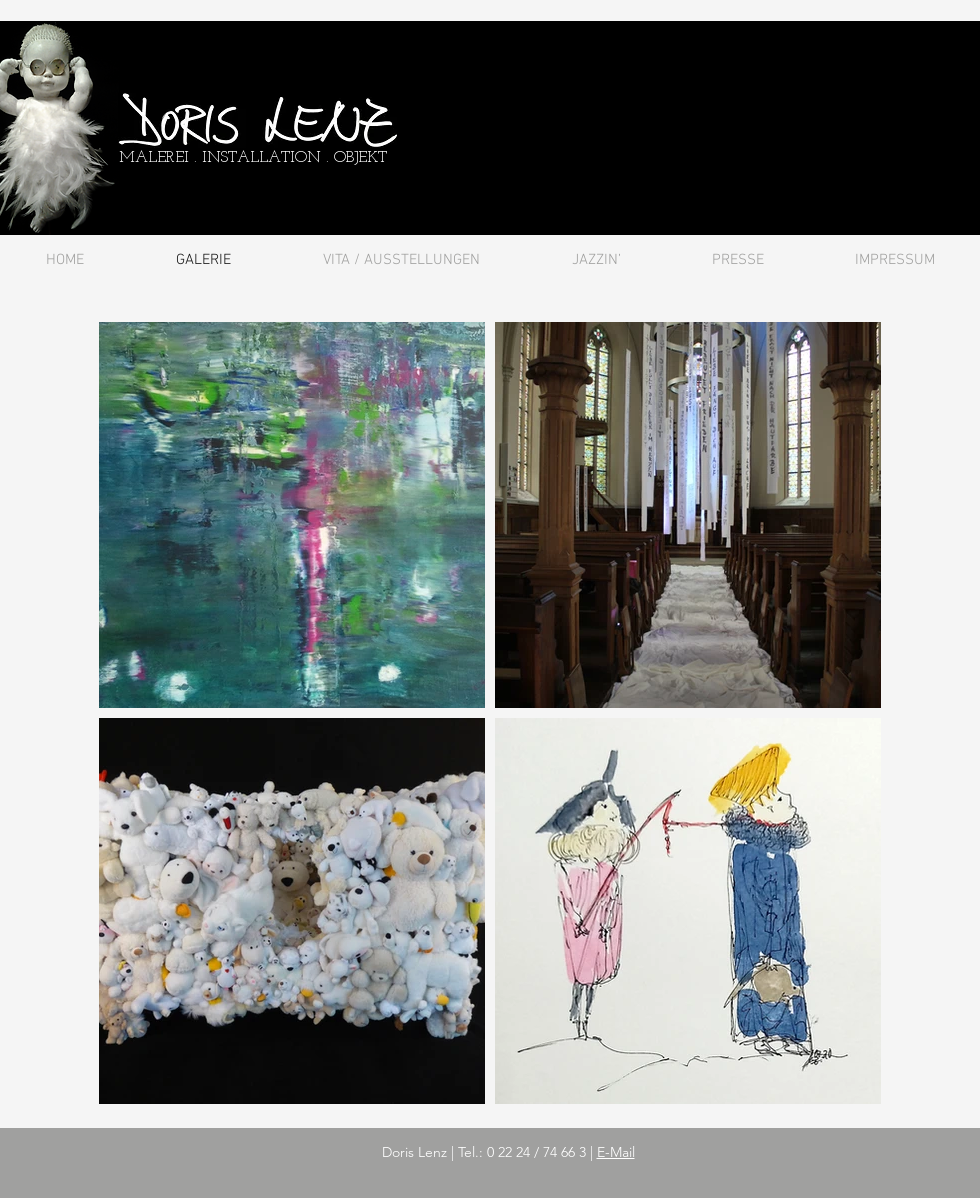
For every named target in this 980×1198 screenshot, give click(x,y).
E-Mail (616, 1152)
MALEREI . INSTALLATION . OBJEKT (253, 158)
